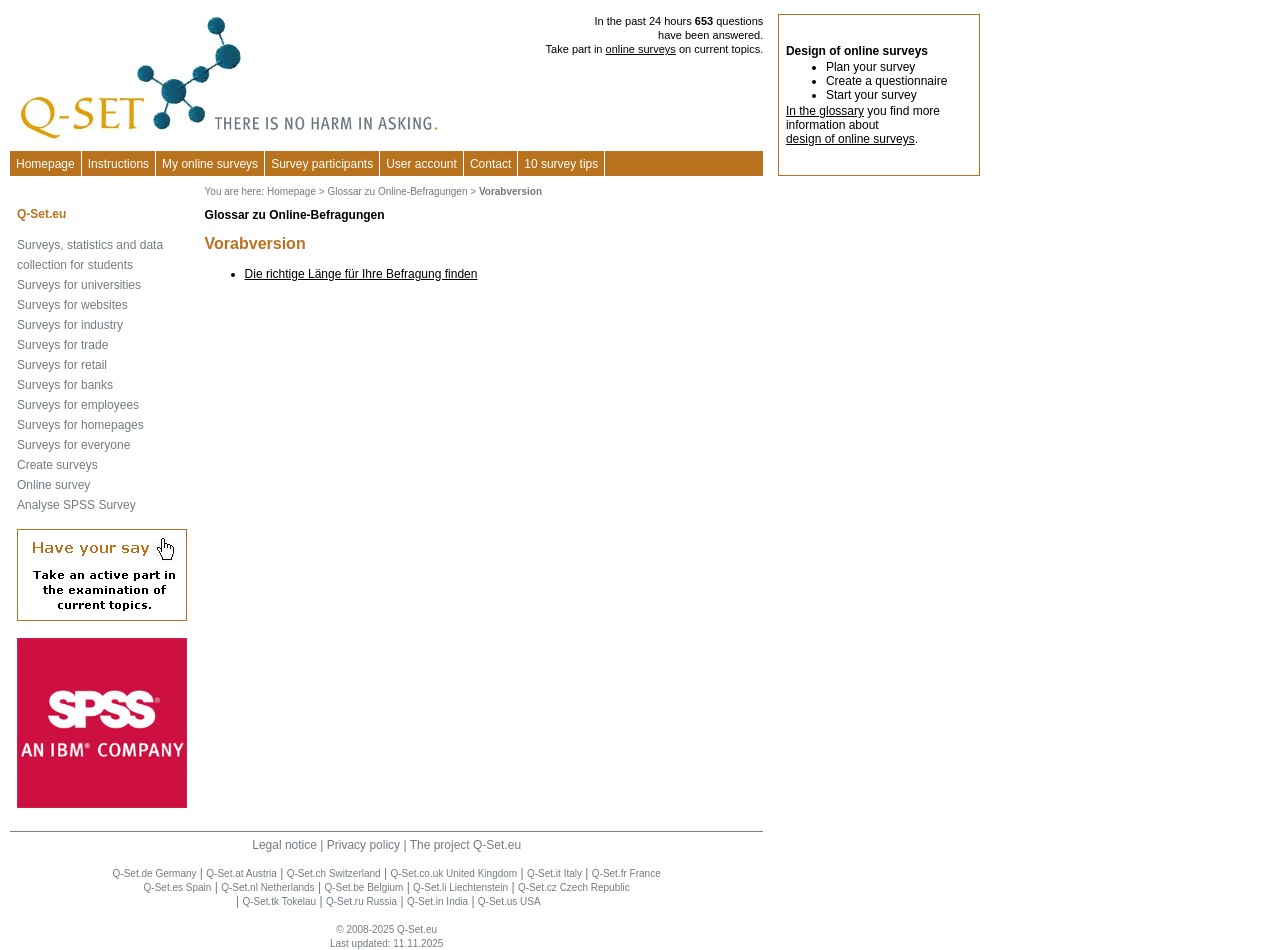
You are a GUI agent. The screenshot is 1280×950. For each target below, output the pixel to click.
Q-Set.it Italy (554, 873)
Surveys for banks (65, 385)
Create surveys (57, 465)
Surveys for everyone (73, 445)
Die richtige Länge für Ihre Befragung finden (361, 274)
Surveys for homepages (80, 425)
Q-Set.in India (437, 901)
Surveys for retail (62, 365)
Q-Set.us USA (509, 901)
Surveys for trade (62, 345)
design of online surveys (850, 139)
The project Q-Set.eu (465, 845)
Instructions (118, 164)
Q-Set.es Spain (178, 887)
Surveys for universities (79, 285)
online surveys (641, 49)
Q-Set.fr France (626, 873)
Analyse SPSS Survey (76, 505)
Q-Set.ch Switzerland (334, 873)
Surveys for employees (78, 405)
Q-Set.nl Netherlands (267, 887)
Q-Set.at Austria (241, 873)
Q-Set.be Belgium (363, 887)
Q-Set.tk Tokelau (279, 901)
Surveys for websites (72, 305)
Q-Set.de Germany (155, 873)
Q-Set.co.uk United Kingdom (453, 873)
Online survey (53, 485)
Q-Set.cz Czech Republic (574, 887)
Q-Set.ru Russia (361, 901)
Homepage (45, 164)
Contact (490, 164)
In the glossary (825, 111)
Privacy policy (363, 845)
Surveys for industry (70, 325)
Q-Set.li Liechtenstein (460, 887)
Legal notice (284, 845)
